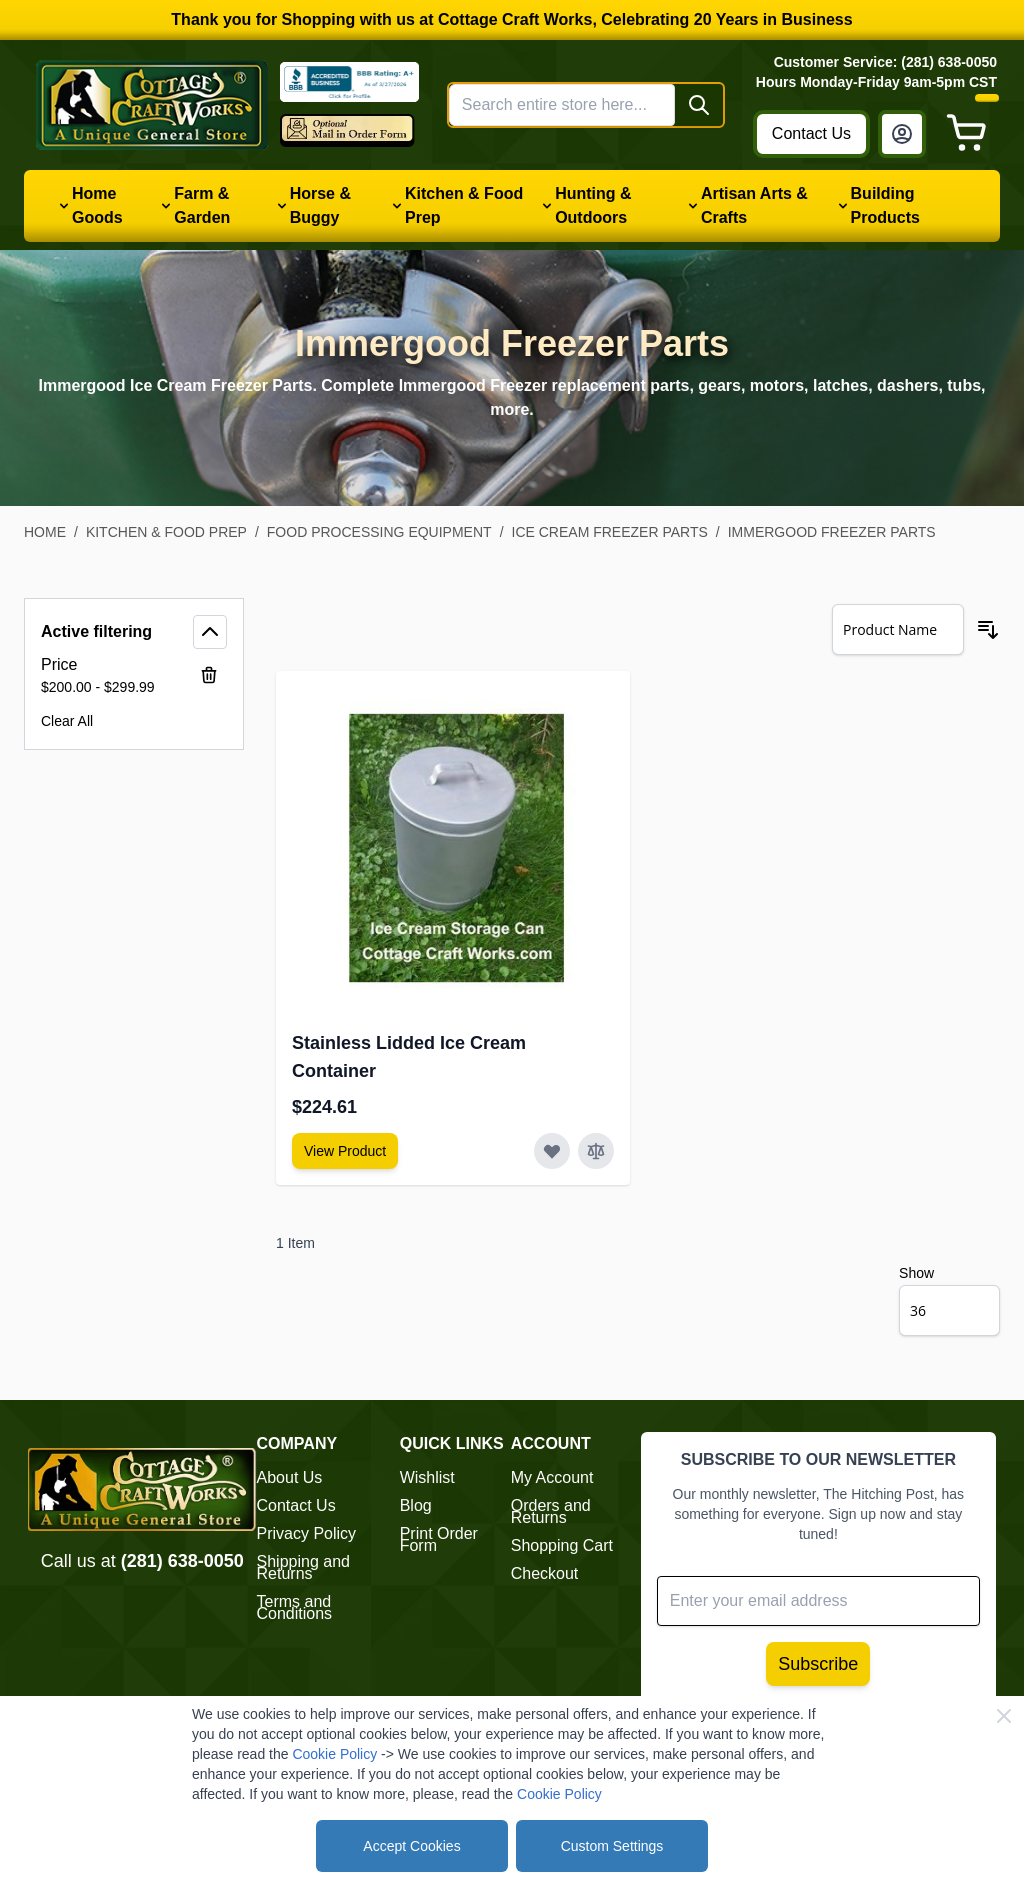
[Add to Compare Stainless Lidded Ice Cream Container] (596, 1151)
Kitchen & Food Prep (464, 205)
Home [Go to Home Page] (45, 532)
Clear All (67, 721)
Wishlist (427, 1477)
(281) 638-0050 (182, 1561)
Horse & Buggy (320, 205)
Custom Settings (612, 1846)
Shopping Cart (562, 1545)
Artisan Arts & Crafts (754, 205)
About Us (290, 1477)
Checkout (545, 1573)
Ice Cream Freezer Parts (610, 532)
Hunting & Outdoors (593, 205)
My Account (552, 1477)
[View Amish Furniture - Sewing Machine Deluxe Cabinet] (345, 1151)
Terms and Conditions (295, 1607)
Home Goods (97, 205)
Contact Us (811, 133)
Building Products (885, 205)
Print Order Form (439, 1539)
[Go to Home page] (152, 104)
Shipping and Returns (303, 1567)
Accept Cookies (411, 1846)
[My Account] (902, 134)
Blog (416, 1505)
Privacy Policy (307, 1533)
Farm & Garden (202, 205)
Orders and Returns (551, 1511)
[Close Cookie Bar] (1004, 1716)
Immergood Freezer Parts (832, 532)
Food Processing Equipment (379, 532)
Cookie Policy (334, 1754)
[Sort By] (898, 629)
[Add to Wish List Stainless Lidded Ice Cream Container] (552, 1151)
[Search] (699, 105)
